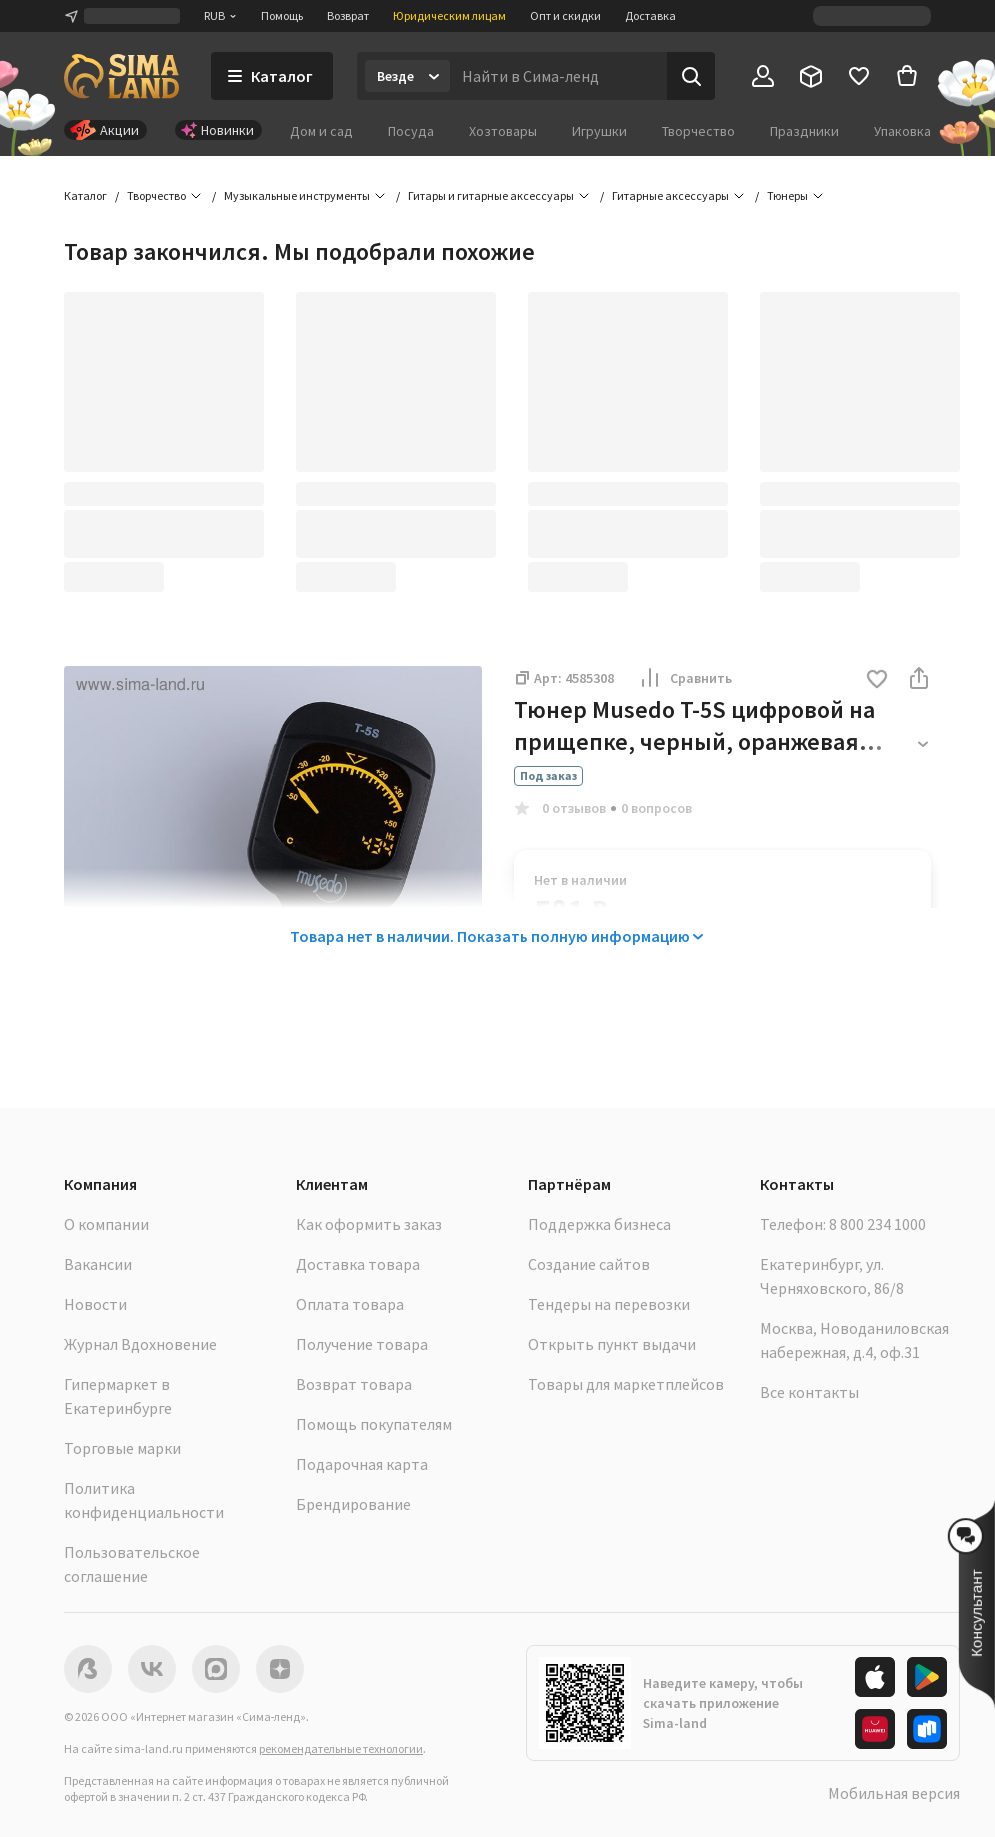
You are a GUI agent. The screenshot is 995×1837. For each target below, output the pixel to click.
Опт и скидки (565, 15)
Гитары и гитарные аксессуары (491, 195)
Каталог (85, 195)
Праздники (804, 131)
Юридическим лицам (449, 15)
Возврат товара (354, 1384)
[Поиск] (691, 76)
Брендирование (353, 1504)
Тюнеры (787, 195)
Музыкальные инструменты (297, 195)
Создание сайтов (589, 1264)
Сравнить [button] (685, 678)
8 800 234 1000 (877, 1224)
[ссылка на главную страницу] (121, 76)
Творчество (698, 131)
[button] (877, 680)
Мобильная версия (894, 1793)
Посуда (411, 131)
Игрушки (599, 131)
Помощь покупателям (374, 1424)
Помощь (282, 15)
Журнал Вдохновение (140, 1344)
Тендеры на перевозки (609, 1304)
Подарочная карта (362, 1464)
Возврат (348, 15)
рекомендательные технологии (341, 1748)
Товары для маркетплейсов (626, 1384)
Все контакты (809, 1392)
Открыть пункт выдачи (612, 1344)
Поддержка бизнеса (599, 1224)
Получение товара (362, 1344)
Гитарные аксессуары (670, 195)
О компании (106, 1224)
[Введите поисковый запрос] (558, 76)
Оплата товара (350, 1304)
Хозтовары (503, 131)
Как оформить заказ (369, 1224)
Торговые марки (122, 1448)
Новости (95, 1304)
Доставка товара (358, 1264)
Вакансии (98, 1264)
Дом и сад (321, 131)
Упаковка (902, 131)
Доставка (650, 15)
